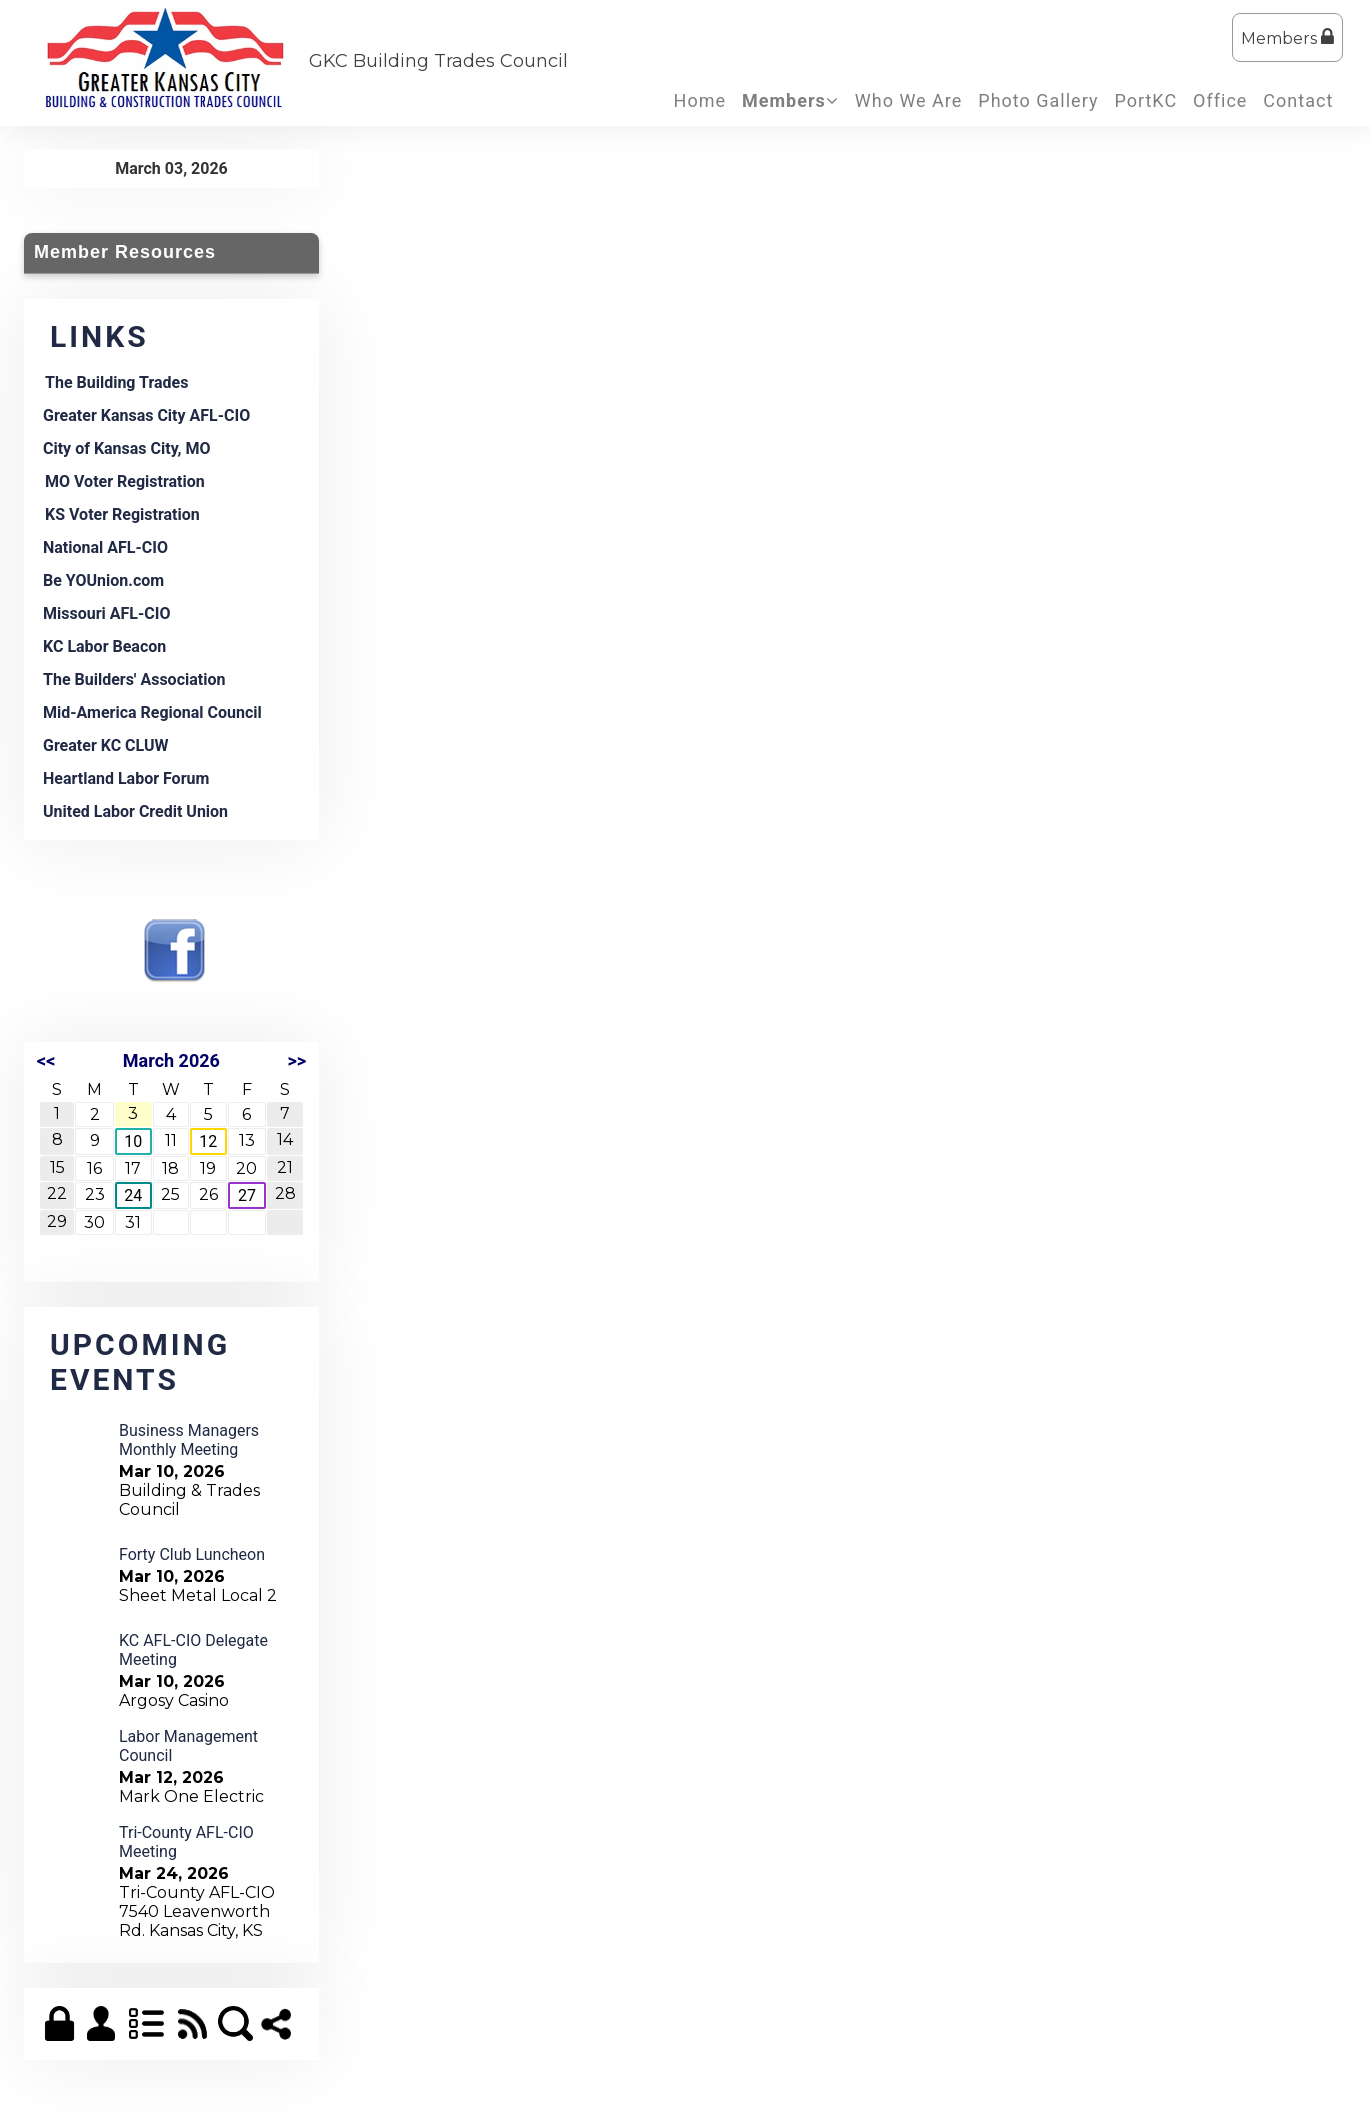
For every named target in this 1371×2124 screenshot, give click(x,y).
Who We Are (909, 100)
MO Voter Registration (125, 481)
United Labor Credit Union (135, 811)
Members (1287, 37)
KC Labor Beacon (104, 646)
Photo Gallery (1038, 100)
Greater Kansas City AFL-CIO (146, 415)
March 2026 (171, 1060)
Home (700, 100)
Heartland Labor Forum (126, 778)
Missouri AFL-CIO (106, 613)
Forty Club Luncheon (192, 1554)
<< (46, 1060)
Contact (1298, 100)
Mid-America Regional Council (152, 712)
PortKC (1145, 100)
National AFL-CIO (105, 547)
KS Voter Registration (122, 514)
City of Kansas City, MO (127, 448)
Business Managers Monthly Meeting (189, 1440)
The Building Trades (116, 382)
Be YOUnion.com (103, 580)
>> (296, 1060)
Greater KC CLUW (106, 745)
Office (1220, 100)
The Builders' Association (134, 679)
